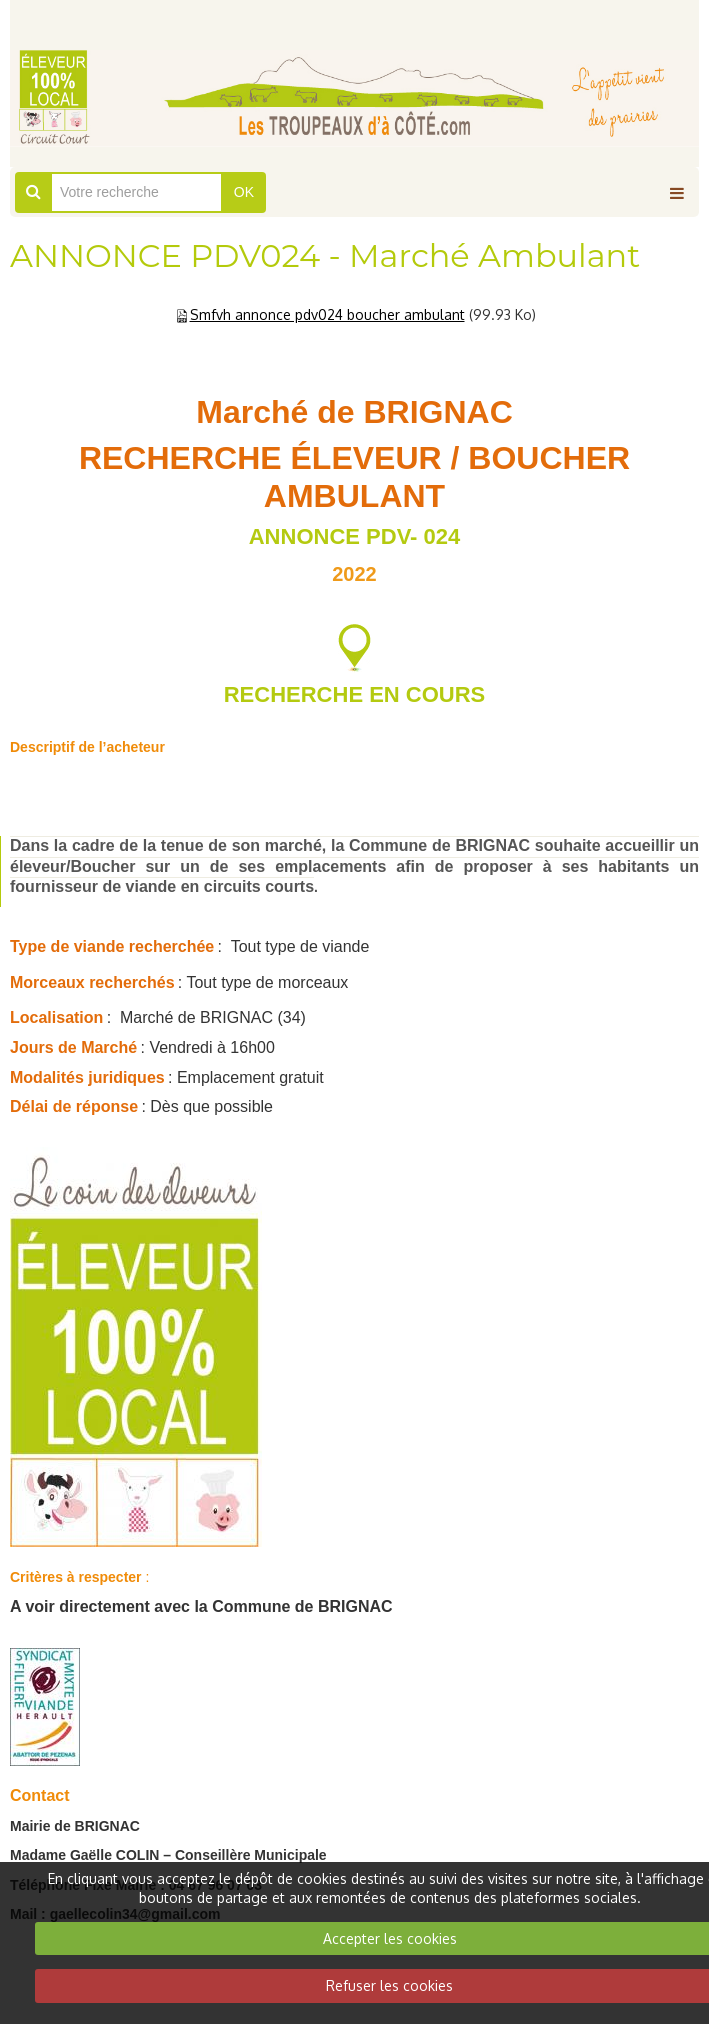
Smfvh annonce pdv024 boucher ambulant (327, 314)
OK (244, 192)
